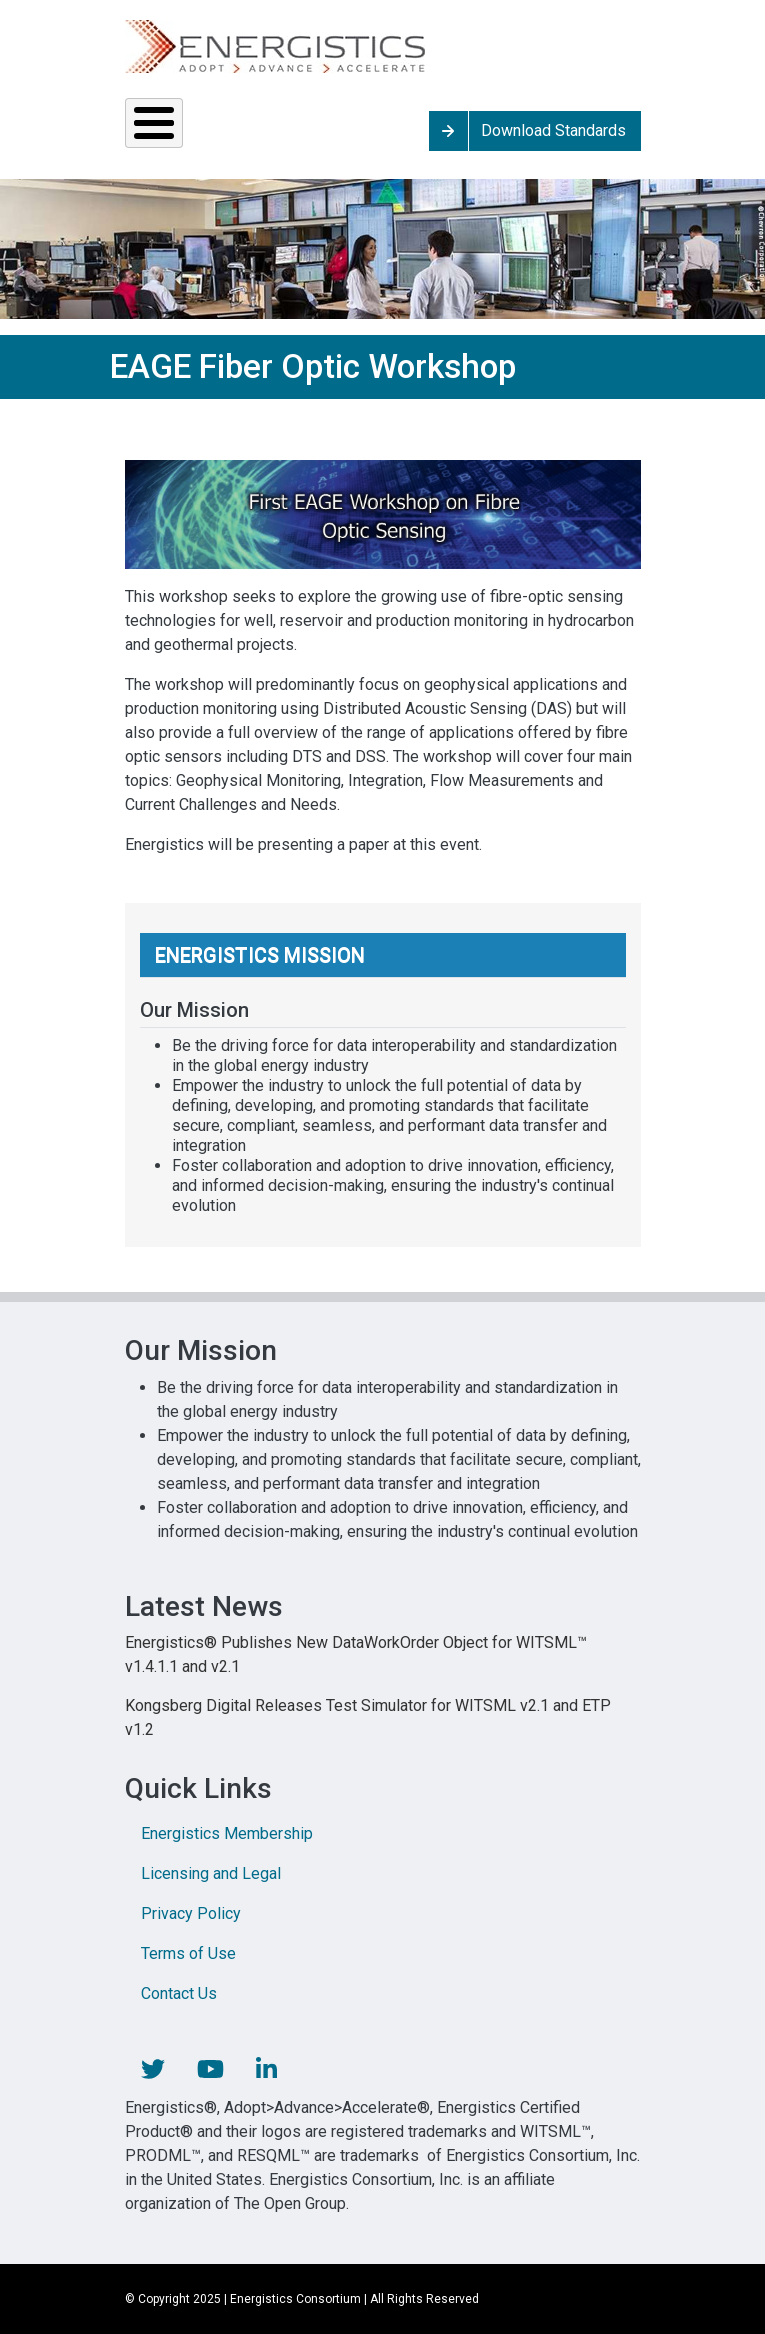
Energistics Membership (227, 1833)
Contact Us (179, 1993)
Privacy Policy (191, 1913)
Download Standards (553, 130)
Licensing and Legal (211, 1873)
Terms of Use (188, 1953)
